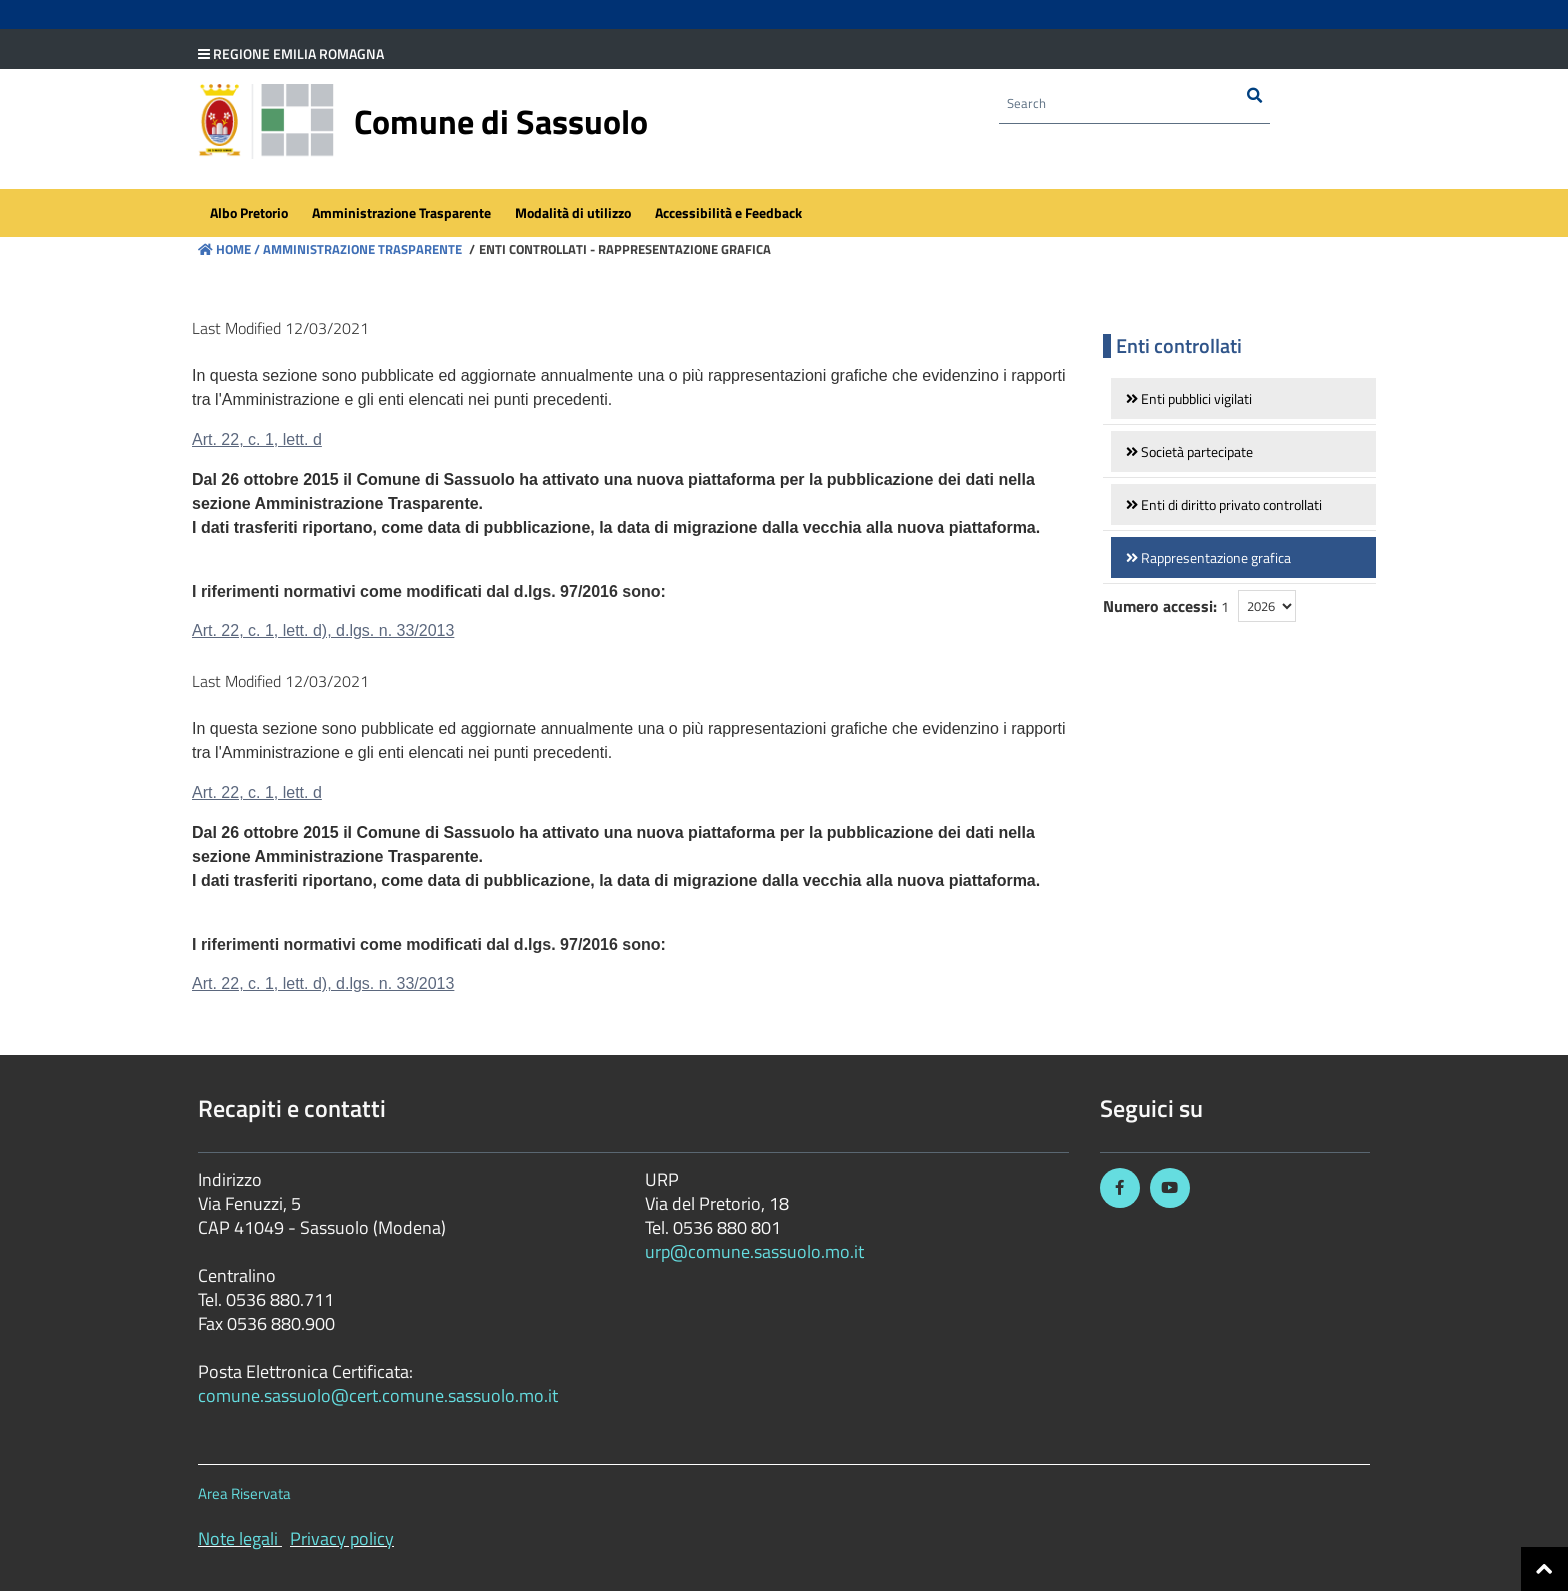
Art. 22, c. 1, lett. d (257, 439)
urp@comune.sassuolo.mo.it (754, 1251)
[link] (1243, 398)
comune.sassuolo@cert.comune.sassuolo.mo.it (380, 1395)
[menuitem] (249, 216)
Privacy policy (342, 1538)
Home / (229, 249)
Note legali (238, 1538)
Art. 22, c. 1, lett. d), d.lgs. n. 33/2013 (323, 630)
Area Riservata (244, 1493)
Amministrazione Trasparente (361, 249)
